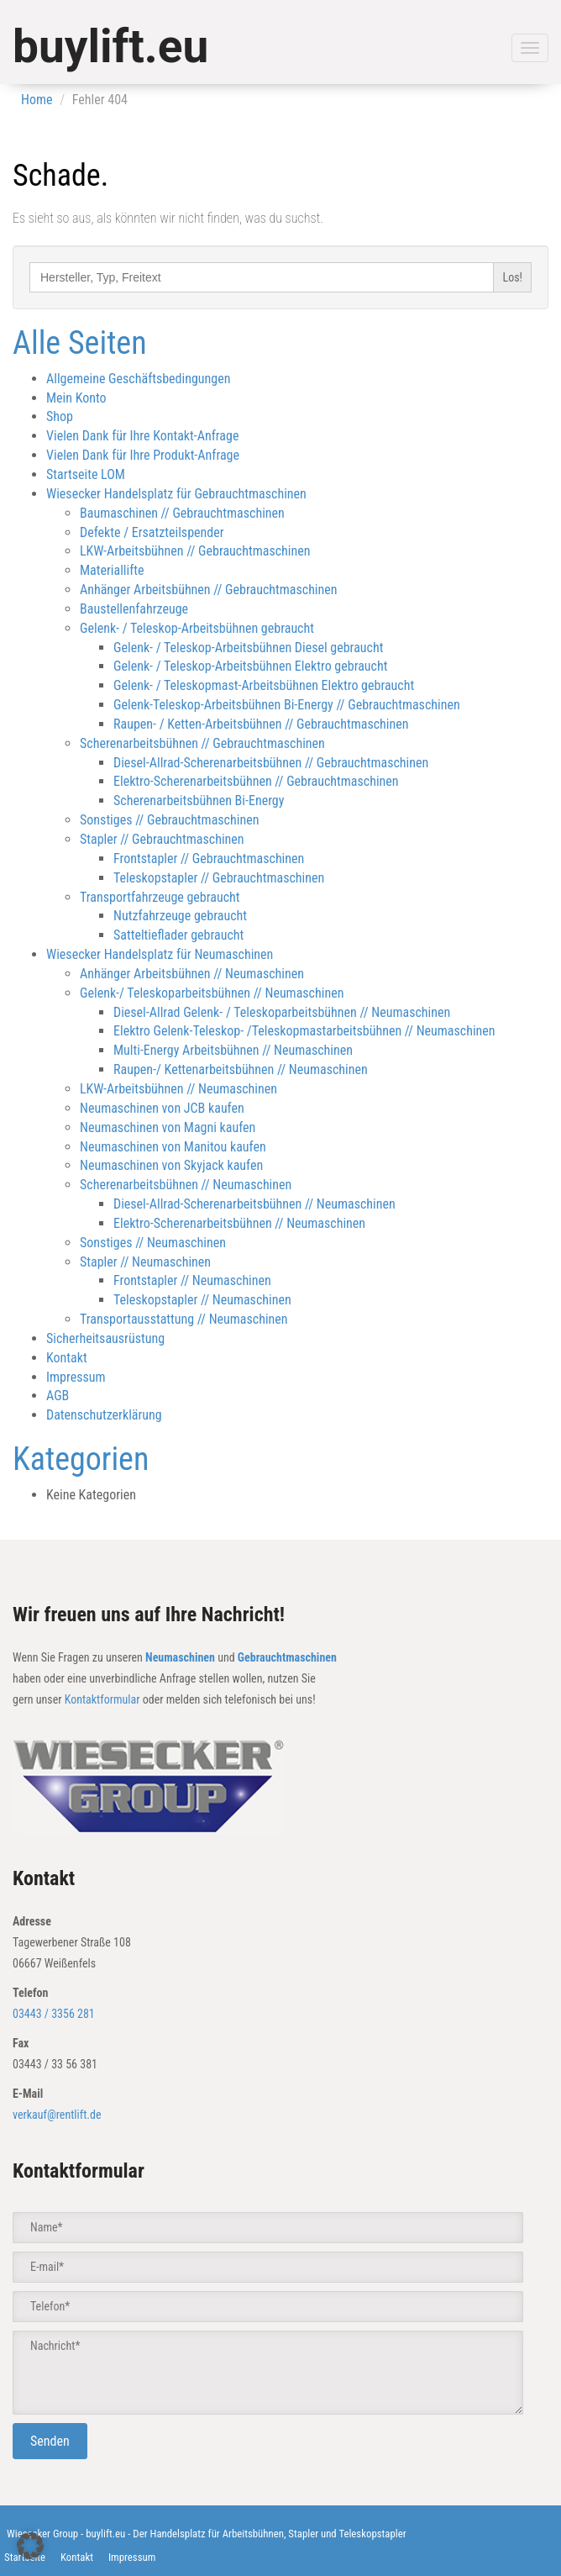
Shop (59, 416)
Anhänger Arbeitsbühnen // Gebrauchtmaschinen (209, 590)
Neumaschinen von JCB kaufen (162, 1108)
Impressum (76, 1377)
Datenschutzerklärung (104, 1415)
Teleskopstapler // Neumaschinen (202, 1300)
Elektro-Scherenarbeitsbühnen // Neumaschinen (239, 1223)
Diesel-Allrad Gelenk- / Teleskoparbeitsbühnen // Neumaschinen (281, 1012)
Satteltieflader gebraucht (178, 935)
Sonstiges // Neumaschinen (153, 1243)
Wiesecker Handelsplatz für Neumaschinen (159, 954)
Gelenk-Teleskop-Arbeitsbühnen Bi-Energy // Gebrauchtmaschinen (286, 705)
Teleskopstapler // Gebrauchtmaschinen (218, 878)
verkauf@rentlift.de (57, 2114)
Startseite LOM (85, 474)
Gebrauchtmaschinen (287, 1657)
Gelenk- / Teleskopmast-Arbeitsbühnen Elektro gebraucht (263, 685)
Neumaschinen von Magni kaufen (167, 1127)
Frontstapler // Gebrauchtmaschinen (208, 859)
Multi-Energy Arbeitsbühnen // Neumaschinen (233, 1050)
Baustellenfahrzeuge (134, 609)
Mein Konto (76, 398)
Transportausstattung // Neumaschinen (184, 1319)
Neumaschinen (180, 1657)
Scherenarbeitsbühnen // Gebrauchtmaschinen (202, 743)
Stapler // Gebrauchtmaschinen (162, 839)
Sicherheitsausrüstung (105, 1338)
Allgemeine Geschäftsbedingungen (138, 379)
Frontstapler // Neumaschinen (192, 1280)
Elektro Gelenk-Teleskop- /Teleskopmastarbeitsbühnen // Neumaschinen (304, 1031)
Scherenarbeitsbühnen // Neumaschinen (185, 1185)
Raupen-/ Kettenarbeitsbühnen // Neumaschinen (240, 1069)
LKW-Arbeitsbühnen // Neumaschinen (178, 1089)
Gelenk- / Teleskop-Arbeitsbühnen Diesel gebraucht (248, 648)
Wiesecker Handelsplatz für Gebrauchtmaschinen (176, 494)
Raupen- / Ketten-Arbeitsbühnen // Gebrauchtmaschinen (260, 724)
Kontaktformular (102, 1699)
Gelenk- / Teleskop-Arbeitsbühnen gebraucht (197, 628)
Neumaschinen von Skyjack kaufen (171, 1165)
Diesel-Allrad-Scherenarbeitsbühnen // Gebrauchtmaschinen (270, 763)
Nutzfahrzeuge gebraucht (180, 916)
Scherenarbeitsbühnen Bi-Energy (198, 801)
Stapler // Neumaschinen (145, 1262)
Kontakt (66, 1358)
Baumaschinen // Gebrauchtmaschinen (182, 513)
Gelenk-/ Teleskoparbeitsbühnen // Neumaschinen (211, 993)
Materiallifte (112, 570)
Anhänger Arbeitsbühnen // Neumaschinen (192, 974)
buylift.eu (110, 46)
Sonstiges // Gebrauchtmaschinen (169, 820)
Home (37, 100)
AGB (57, 1396)
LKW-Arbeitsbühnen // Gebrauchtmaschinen (195, 551)
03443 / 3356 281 (54, 2013)
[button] (30, 2545)
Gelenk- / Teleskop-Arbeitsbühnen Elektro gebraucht (250, 666)
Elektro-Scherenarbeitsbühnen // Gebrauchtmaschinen (256, 781)
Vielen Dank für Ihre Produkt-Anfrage (142, 455)
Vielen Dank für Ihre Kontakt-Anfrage (142, 436)
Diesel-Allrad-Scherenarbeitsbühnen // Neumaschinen (254, 1204)
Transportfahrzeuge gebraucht (160, 897)
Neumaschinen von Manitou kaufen (173, 1147)
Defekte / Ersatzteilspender (152, 532)
